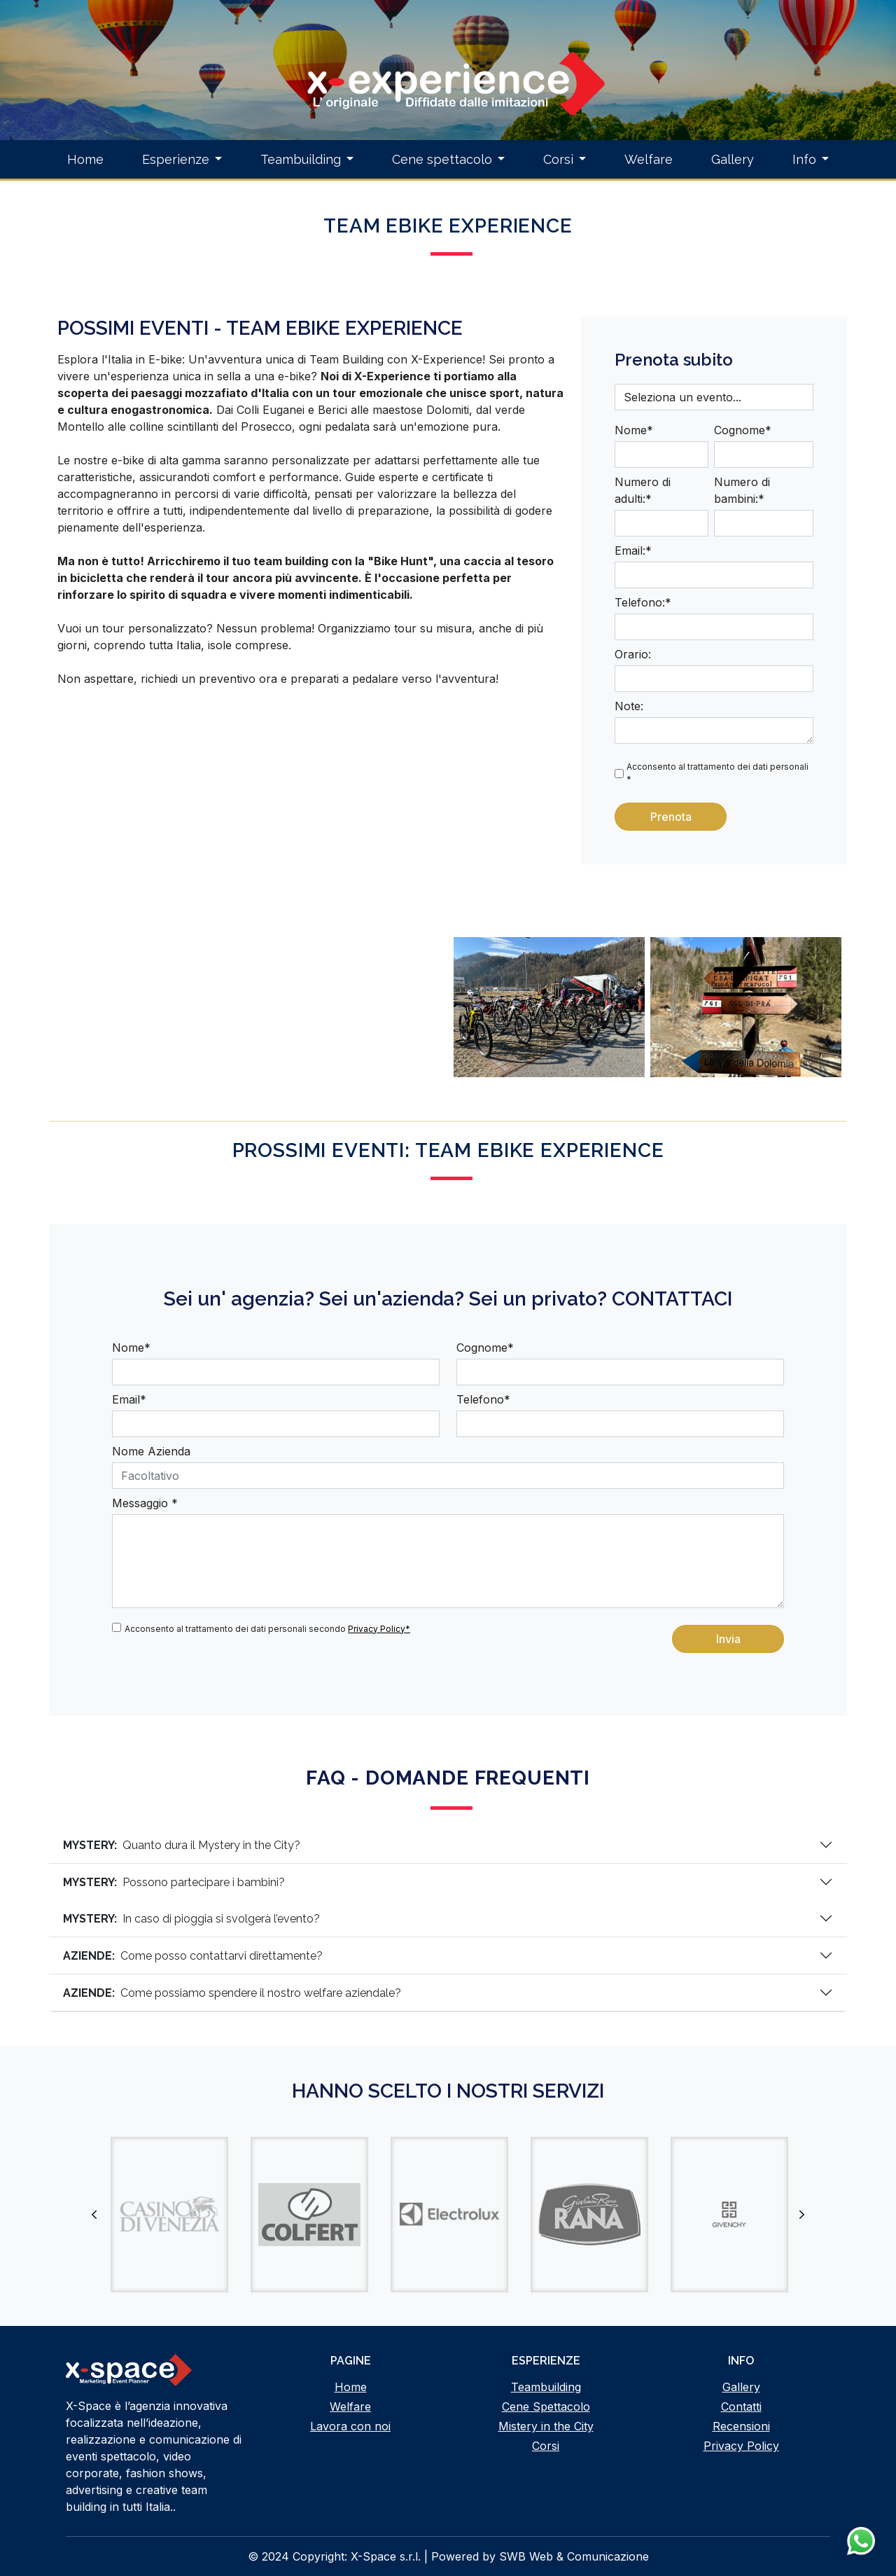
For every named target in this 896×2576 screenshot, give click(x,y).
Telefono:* (643, 602)
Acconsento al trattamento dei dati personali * (717, 772)
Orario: (633, 654)
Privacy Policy (741, 2446)
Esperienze (175, 159)
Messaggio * (145, 1503)
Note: (629, 706)
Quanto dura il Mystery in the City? (181, 1845)
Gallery (732, 159)
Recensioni (741, 2426)
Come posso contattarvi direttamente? (193, 1955)
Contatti (741, 2407)
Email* (129, 1399)
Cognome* (742, 430)
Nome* (634, 430)
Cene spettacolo (442, 159)
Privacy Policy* (379, 1628)
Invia (728, 1639)
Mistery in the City (546, 2426)
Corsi (558, 159)
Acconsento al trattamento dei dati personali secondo (267, 1628)
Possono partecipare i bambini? (174, 1882)
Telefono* (483, 1399)
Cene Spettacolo (546, 2407)
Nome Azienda (151, 1451)
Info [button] (804, 159)
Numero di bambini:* (742, 490)
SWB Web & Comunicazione (574, 2556)
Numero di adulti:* (643, 490)
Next (802, 2215)
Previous (94, 2215)
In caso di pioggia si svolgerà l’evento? (191, 1918)
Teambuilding (300, 159)
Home (85, 159)
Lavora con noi (350, 2426)
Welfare (648, 159)
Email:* (633, 550)
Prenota (671, 817)
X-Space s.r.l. (386, 2556)
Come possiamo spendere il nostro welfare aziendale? (232, 1993)
